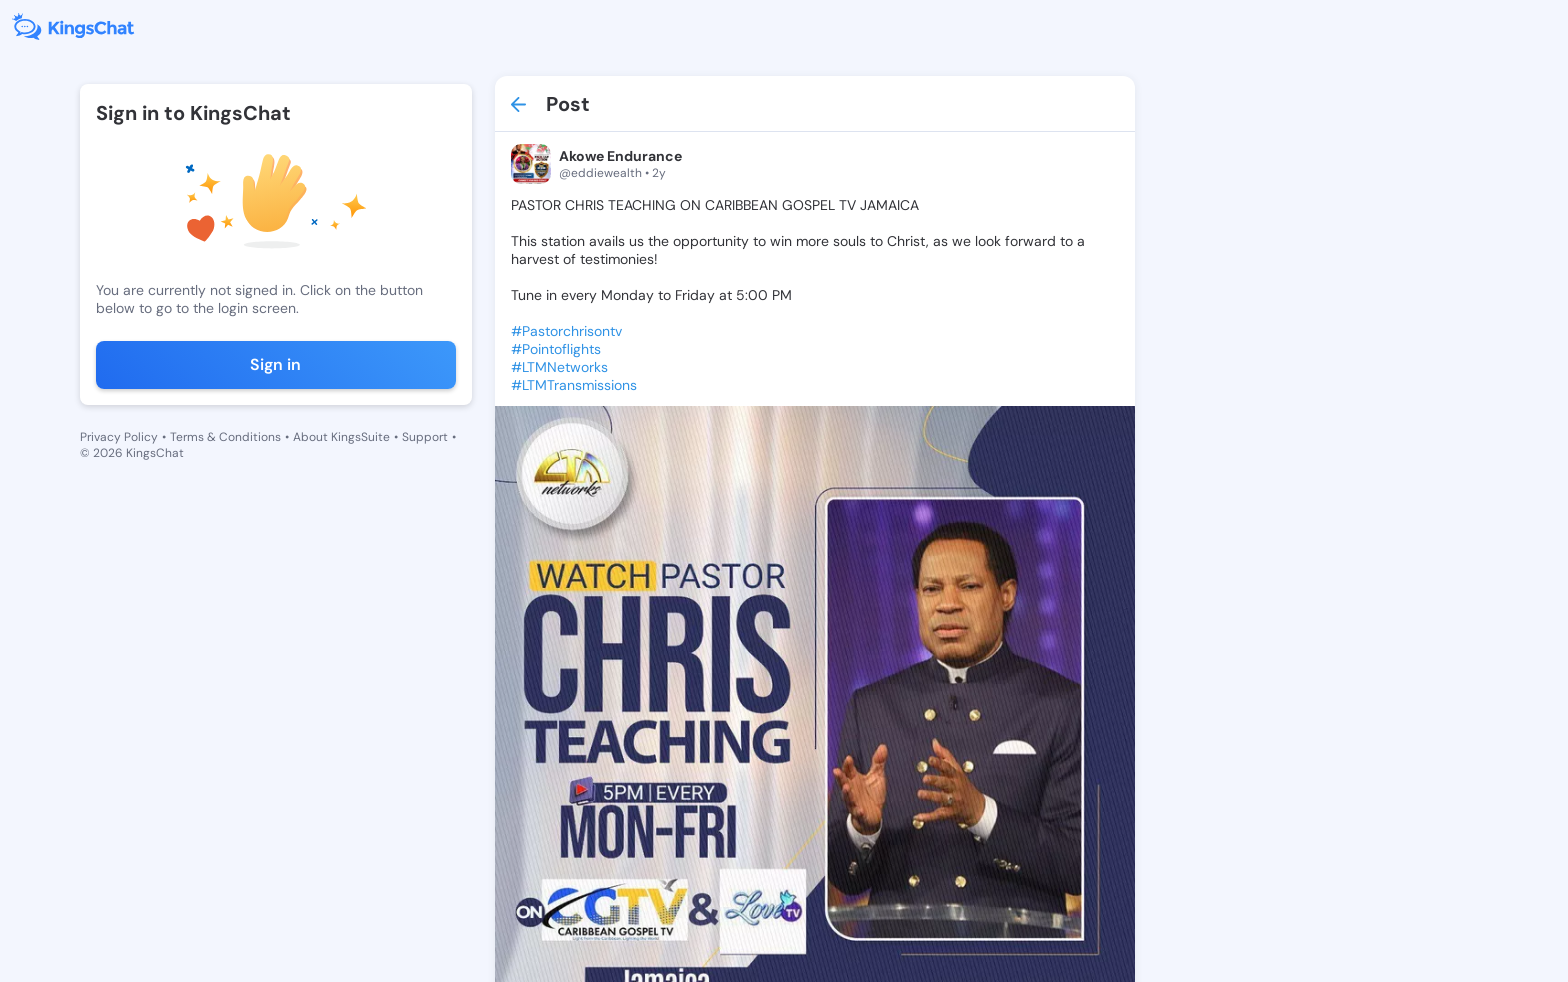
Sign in (275, 364)
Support (425, 437)
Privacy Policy (119, 437)
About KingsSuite (341, 437)
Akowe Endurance (620, 156)
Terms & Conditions (225, 437)
